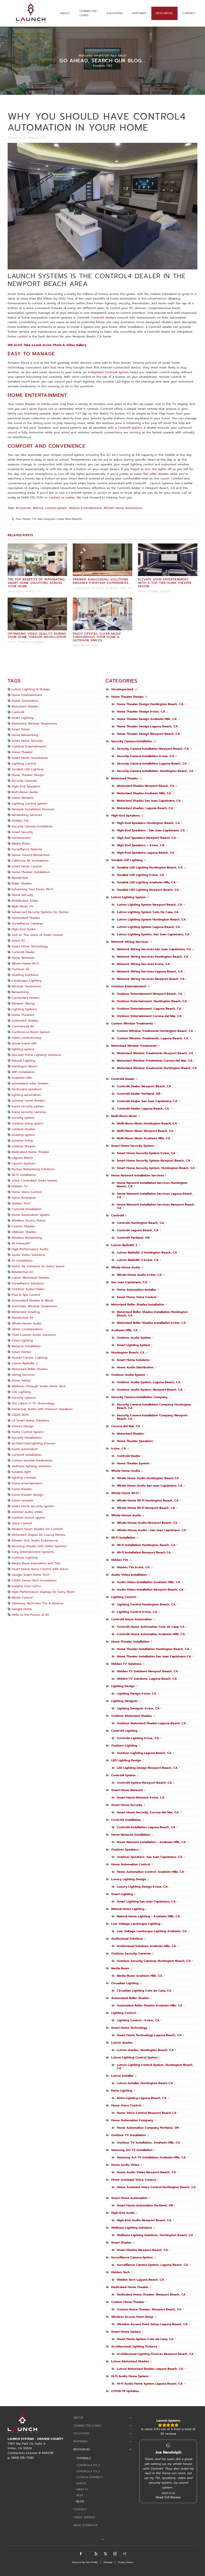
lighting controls (24, 1477)
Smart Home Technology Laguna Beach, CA (149, 2035)
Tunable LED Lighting (27, 769)
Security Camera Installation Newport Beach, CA (153, 748)
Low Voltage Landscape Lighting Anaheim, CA (152, 1931)
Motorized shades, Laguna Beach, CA (145, 808)
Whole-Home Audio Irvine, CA (139, 1275)
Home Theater (22, 752)
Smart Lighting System (133, 1345)
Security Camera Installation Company (139, 1397)
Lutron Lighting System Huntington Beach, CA (151, 919)
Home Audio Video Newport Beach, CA (146, 2172)
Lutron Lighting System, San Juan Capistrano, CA (153, 934)
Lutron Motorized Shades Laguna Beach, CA (150, 2369)
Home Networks (23, 958)
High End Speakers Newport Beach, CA (146, 838)
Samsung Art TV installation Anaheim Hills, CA (151, 2157)
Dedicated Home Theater (30, 1152)
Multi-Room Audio (25, 792)
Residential (20, 878)
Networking (20, 992)
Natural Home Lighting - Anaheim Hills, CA (148, 1916)
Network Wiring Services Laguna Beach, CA (150, 971)
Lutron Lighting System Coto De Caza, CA (148, 912)
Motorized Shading (26, 1312)
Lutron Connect (89, 2477)
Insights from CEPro (26, 1586)
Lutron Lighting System (128, 897)
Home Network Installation (130, 1834)
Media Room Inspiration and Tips (36, 1563)
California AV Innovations (30, 860)
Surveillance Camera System (132, 2257)
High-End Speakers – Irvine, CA (141, 845)
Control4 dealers (103, 317)
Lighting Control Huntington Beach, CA (146, 1604)
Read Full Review (168, 2497)
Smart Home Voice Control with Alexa (40, 1569)
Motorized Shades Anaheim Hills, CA (144, 793)
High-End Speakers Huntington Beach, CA (148, 823)
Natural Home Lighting (127, 1909)
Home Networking (25, 735)
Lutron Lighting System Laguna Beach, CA (148, 927)
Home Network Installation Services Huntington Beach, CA (152, 1185)
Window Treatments (26, 986)
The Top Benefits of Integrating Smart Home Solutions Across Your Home (36, 582)
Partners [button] (139, 13)
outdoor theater (24, 1146)
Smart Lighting (23, 718)
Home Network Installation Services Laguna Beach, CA (155, 1195)
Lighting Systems (24, 1009)
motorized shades (25, 1020)
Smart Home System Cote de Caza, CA (145, 2339)
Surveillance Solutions (28, 1283)
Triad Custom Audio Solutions (34, 1335)
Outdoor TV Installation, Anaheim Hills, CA (148, 2142)
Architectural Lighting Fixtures (134, 2346)
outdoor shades (23, 1129)
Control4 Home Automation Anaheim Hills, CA (151, 1634)
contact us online (62, 497)
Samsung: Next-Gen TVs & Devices (37, 1603)
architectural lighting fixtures (33, 1443)
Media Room (21, 843)
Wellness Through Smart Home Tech (39, 1386)
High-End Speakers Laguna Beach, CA (145, 852)
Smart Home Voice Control (136, 1297)
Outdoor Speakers (125, 1849)
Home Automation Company (132, 2120)
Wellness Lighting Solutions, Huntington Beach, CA (155, 2235)
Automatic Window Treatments (34, 1306)
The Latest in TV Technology (33, 1403)
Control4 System (123, 1775)
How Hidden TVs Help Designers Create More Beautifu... (47, 519)
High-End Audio (23, 929)
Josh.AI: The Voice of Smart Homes (37, 935)
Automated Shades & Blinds (33, 1300)
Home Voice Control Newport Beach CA (147, 2113)
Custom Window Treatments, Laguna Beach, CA (152, 1038)
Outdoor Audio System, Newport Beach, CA (150, 1389)
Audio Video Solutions (28, 1255)
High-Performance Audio (30, 1249)
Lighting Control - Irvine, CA (138, 2020)
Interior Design (23, 1426)
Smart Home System (126, 2331)
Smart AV (18, 940)
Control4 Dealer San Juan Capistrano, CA (147, 1101)
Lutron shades (122, 2042)
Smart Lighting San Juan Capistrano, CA (146, 1901)
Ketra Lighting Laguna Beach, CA (142, 2098)
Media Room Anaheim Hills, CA (140, 1976)
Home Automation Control (130, 1864)
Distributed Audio (25, 900)
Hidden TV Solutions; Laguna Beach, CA (147, 1678)
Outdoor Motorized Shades (131, 1716)
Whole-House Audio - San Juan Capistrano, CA (151, 1530)
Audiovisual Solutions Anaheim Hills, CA (102, 588)
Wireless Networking (27, 1237)
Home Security (22, 895)
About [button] (65, 13)
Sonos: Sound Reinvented (30, 855)
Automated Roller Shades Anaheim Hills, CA (149, 2005)
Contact (189, 13)
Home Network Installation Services (137, 1175)
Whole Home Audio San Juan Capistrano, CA (150, 1485)
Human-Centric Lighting (29, 1357)
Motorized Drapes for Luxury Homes (38, 1534)
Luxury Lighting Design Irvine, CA (142, 1886)
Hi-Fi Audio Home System (129, 2376)
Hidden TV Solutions (126, 1664)
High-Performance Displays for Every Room (43, 1592)
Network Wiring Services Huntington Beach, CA (152, 956)
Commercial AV (23, 1026)
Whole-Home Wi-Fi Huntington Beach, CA (148, 1500)
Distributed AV (23, 1317)
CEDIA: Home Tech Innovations (34, 1580)
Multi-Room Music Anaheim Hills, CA (143, 1138)
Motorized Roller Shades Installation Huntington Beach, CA (152, 1314)
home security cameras (29, 1112)
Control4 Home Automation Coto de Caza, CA (151, 1626)
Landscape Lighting (26, 980)
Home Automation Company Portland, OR (148, 2127)
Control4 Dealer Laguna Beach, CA (143, 1108)
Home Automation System (31, 1215)
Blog (80, 2501)
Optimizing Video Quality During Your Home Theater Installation (37, 635)
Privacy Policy (125, 2562)
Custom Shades (23, 1226)
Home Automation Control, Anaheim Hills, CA (150, 1872)
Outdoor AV (21, 969)
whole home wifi (24, 1043)
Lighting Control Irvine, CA (137, 1612)
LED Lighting (21, 1392)
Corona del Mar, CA (125, 1426)
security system (23, 1117)
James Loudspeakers (27, 1329)
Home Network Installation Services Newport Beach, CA (156, 1206)
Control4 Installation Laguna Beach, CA (146, 1827)
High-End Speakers (26, 786)
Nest (79, 2495)
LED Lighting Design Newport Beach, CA (147, 1768)
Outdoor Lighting (25, 1557)
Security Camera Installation (32, 826)
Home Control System (51, 508)
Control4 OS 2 (88, 2471)
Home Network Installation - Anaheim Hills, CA (151, 1842)
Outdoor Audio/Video (28, 1289)
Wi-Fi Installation (24, 1175)
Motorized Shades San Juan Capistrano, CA (149, 800)
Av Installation (22, 1260)
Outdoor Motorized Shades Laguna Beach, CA (151, 1723)
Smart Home (21, 729)
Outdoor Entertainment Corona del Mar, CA (149, 1016)
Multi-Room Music (86, 645)
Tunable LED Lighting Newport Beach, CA (148, 890)
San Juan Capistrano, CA (129, 1282)
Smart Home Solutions (133, 1360)
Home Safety (21, 1380)
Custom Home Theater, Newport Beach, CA (149, 2309)
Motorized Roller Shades (30, 1369)
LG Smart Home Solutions (30, 1420)
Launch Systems (23, 1163)
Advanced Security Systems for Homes (40, 912)
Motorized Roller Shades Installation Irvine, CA (151, 1323)
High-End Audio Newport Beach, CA (144, 2220)
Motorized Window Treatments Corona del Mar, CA (155, 1060)
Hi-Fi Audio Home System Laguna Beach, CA (150, 2383)
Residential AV (22, 1272)
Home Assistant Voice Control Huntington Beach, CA (156, 2187)
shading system (23, 1135)
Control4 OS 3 (88, 2465)
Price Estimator (85, 2525)
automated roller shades (30, 1083)
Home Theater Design (154, 591)
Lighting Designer (124, 1701)
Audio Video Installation (129, 1574)
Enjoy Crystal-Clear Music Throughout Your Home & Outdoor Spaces (97, 637)
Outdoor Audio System (134, 1337)
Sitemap (108, 2562)
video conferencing (26, 1038)
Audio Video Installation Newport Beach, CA (150, 1589)
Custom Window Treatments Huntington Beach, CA (155, 1031)
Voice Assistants (24, 1197)
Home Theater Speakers (135, 1441)
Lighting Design (123, 1686)
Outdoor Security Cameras (131, 1953)
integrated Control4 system (108, 372)
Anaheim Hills (22, 1077)
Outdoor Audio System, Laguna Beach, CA (149, 1382)
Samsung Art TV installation (132, 2150)
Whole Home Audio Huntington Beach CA (148, 1478)
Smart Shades (121, 2242)
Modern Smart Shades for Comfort (37, 1529)
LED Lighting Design (126, 1760)
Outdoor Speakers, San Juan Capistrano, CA (150, 1857)
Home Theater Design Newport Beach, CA (148, 734)
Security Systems (24, 1397)
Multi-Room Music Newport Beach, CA (145, 1131)
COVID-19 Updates (125, 2391)
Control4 (24, 508)
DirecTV (82, 2489)
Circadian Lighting (125, 1983)
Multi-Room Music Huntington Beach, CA (147, 1123)
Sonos (81, 2483)
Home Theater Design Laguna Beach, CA (147, 726)
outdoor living (22, 1140)
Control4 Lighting (124, 1730)
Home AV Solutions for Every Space (38, 1266)
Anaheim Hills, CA (124, 1330)
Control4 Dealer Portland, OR (138, 1093)
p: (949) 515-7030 (21, 2457)
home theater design (27, 1495)
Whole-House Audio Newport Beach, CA (147, 1523)
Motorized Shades (25, 706)
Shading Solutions (25, 975)
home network (22, 1500)
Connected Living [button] (88, 13)
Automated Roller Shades (130, 1998)
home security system (28, 1106)
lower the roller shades (151, 474)
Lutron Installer (122, 2075)
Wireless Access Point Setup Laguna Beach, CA (152, 2324)
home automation (25, 1449)
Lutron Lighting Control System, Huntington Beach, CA (155, 2067)
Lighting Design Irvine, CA (136, 1693)
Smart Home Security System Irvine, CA (146, 1153)
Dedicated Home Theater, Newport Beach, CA (151, 2294)
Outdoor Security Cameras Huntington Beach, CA (154, 1961)
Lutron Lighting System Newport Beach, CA (149, 904)
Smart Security (22, 832)
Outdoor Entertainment (29, 746)
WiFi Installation (23, 1072)
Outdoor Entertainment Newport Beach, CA (150, 994)
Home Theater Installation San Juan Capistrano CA (154, 1656)
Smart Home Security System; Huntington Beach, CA (156, 1168)
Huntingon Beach (24, 1066)
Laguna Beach (22, 1157)
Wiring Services (23, 1375)
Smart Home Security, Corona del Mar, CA (148, 1812)
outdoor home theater (28, 1100)
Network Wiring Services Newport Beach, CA (151, 979)
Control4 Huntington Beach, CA (140, 1223)
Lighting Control (24, 763)
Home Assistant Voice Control (133, 2179)
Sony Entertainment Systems (33, 1552)
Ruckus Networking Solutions (33, 1169)
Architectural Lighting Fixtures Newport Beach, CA (155, 2354)
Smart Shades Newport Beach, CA (142, 2250)
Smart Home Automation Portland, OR (145, 2205)
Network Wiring (23, 1003)
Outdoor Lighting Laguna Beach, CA (144, 1753)
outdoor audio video (27, 1512)
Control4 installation (26, 1455)
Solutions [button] (115, 13)
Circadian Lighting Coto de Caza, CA (144, 1990)
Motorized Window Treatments (34, 723)
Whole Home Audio (125, 1471)
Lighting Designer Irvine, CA (138, 1708)
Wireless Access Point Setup (132, 2317)
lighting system (23, 1049)
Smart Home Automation (124, 508)
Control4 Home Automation (131, 1619)
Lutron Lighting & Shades (31, 689)
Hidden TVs (20, 820)
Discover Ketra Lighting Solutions (36, 1055)
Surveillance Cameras (27, 923)
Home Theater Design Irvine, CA (141, 711)
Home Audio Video (125, 2165)
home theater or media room (37, 404)
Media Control (22, 1597)
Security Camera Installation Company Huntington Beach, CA (154, 1406)
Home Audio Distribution (135, 1367)
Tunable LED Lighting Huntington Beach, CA (150, 867)
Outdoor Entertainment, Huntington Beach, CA (152, 1001)
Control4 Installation (26, 1209)
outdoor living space (27, 1123)
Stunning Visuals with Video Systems (39, 1546)
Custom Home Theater (127, 2302)
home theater (22, 1489)
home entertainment (27, 1483)
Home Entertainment (86, 508)
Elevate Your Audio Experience (35, 1540)
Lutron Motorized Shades (30, 1277)
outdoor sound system (28, 1517)
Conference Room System (31, 1032)
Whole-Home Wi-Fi (25, 963)
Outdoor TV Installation (128, 2135)
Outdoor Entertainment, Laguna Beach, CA (149, 1008)
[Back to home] (31, 13)
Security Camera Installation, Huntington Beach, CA (155, 771)
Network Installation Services (33, 809)
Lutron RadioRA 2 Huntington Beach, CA (147, 1252)
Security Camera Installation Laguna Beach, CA (152, 763)
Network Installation (26, 1346)
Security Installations (27, 1437)
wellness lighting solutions (31, 1466)
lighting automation (26, 1095)
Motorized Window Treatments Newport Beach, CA (155, 1053)
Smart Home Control (27, 866)
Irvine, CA (118, 1448)
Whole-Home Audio (125, 1267)
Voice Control (22, 1523)
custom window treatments (32, 1460)
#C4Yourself (21, 1243)
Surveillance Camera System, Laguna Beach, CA (152, 2265)
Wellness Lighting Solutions (131, 2227)
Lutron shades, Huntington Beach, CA (145, 2050)
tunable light (21, 1472)
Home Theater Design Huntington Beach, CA (150, 704)
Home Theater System (133, 1463)
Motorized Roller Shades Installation (137, 1304)
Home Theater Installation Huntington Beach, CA (153, 1649)
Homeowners (21, 838)
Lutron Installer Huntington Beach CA (145, 2083)
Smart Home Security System (33, 1506)
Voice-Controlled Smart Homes (34, 1180)
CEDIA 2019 (20, 1415)
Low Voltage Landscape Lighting (135, 1924)
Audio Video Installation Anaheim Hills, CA (149, 1582)
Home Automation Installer (136, 1289)
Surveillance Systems (27, 849)
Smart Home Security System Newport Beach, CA (153, 1160)
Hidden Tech (21, 1203)
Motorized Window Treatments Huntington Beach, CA (157, 1068)
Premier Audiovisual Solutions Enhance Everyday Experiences (100, 581)
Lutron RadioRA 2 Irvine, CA (138, 1260)
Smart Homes (21, 1352)
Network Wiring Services (129, 942)
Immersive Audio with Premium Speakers (42, 1409)
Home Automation (25, 700)
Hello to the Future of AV (30, 1614)
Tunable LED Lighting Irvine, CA (140, 875)
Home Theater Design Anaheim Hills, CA (147, 719)
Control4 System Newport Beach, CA (144, 1782)
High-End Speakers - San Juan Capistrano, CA (151, 830)
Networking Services (27, 815)
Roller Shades (22, 883)
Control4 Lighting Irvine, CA (138, 1738)
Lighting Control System (29, 803)
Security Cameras (24, 780)
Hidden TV (20, 1186)
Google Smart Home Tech (30, 1574)
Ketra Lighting (22, 1340)
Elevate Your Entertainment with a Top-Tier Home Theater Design (164, 582)
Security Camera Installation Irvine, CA (145, 756)
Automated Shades (26, 918)
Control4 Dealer (23, 952)
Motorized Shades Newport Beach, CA (146, 786)
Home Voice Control (26, 1192)
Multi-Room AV (23, 906)
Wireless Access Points (29, 1220)
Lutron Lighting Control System (134, 2057)
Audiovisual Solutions (127, 1938)
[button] (102, 2539)
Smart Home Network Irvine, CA (141, 1797)
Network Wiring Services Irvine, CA (143, 964)
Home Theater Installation (27, 642)
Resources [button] (164, 13)
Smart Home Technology (30, 946)
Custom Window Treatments (132, 1023)
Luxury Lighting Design (128, 1879)
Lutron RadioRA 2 (24, 1363)
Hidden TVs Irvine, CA (133, 1567)
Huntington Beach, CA (24, 591)
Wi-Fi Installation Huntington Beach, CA (146, 1545)
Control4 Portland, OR (133, 1237)
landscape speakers (27, 1089)
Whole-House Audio (26, 1323)
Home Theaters (23, 1015)
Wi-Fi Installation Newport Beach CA (144, 1552)
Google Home (22, 1609)
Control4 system (130, 427)
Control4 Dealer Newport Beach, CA (144, 1086)
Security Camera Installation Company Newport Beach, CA (152, 1417)
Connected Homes (25, 998)
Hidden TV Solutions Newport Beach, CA (147, 1671)
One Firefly (92, 2562)
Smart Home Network (127, 1790)
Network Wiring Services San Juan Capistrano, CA (154, 949)
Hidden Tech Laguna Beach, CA (140, 2279)
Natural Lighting (23, 1060)
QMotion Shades (24, 1232)
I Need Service (84, 2517)
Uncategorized (122, 689)
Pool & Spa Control (26, 1295)
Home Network (23, 798)
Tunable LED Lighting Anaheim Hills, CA (146, 882)
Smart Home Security (27, 740)
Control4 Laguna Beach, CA (138, 1230)
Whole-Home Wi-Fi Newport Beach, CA (146, 1508)
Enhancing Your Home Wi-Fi (32, 889)
